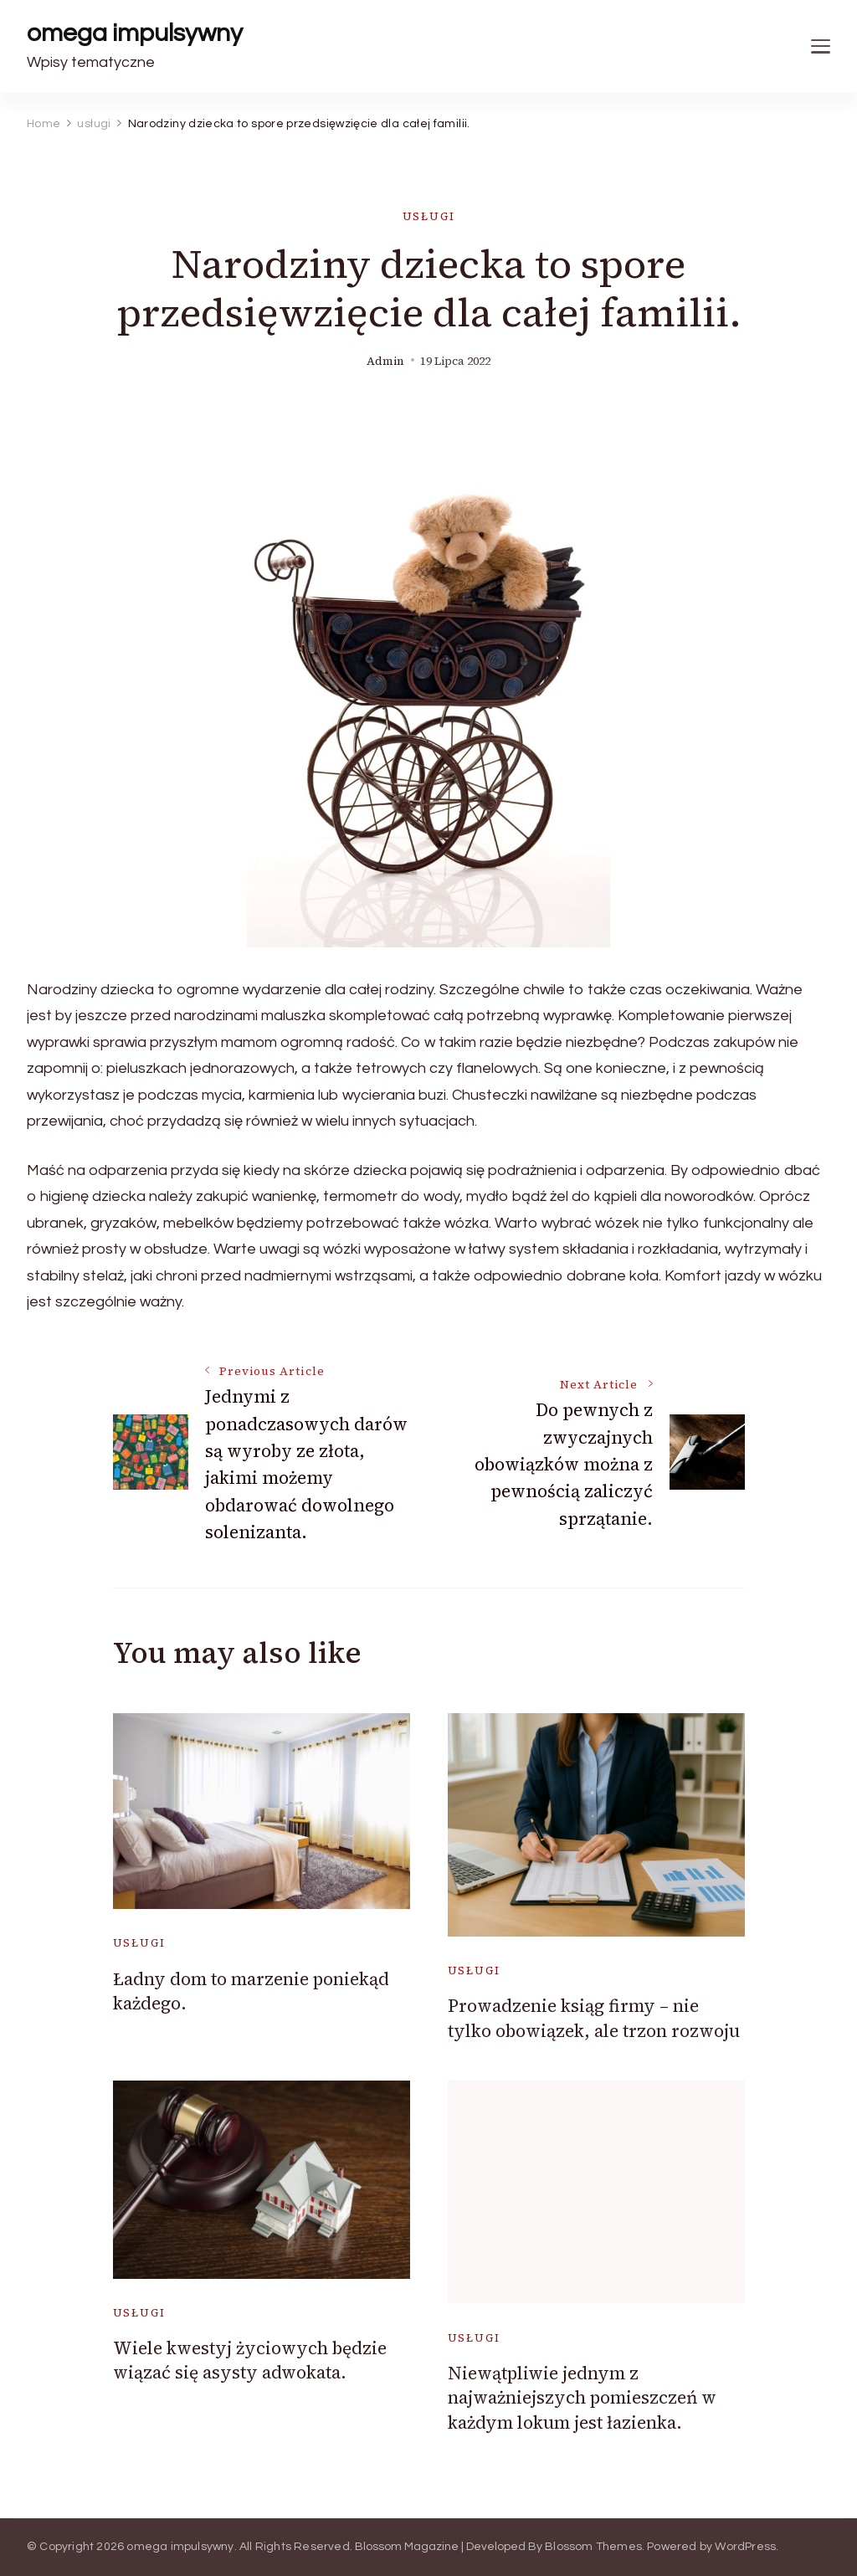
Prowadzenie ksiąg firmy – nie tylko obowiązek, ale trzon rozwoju (594, 2018)
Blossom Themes (593, 2547)
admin (385, 361)
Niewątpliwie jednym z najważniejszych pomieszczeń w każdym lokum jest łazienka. (582, 2398)
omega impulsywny (135, 33)
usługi (429, 216)
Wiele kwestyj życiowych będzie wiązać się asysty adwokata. (250, 2360)
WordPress (745, 2547)
